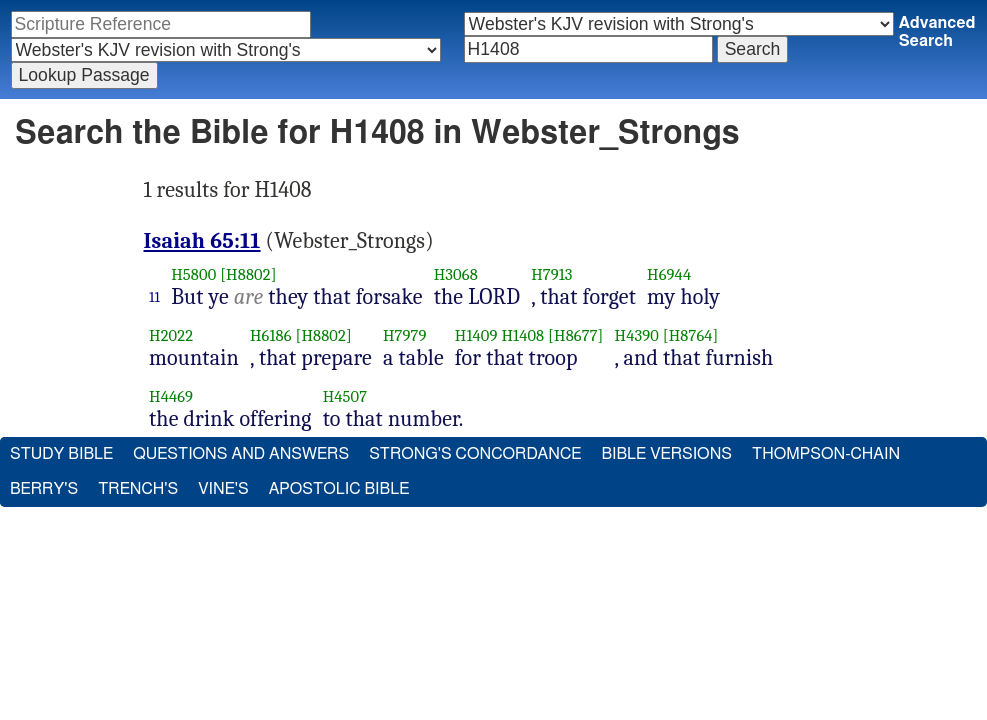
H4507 (345, 396)
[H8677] (575, 335)
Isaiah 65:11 (202, 241)
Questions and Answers (241, 454)
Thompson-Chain (826, 454)
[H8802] (248, 274)
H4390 (637, 335)
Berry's (44, 489)
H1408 (522, 335)
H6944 (669, 274)
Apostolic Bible (339, 489)
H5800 (193, 274)
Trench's (138, 489)
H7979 (405, 335)
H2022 (171, 335)
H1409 (476, 335)
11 (154, 297)
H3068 (456, 274)
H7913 (552, 274)
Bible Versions (666, 454)
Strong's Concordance (475, 454)
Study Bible (61, 454)
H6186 (271, 335)
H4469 (171, 396)
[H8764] (691, 335)
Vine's (223, 489)
